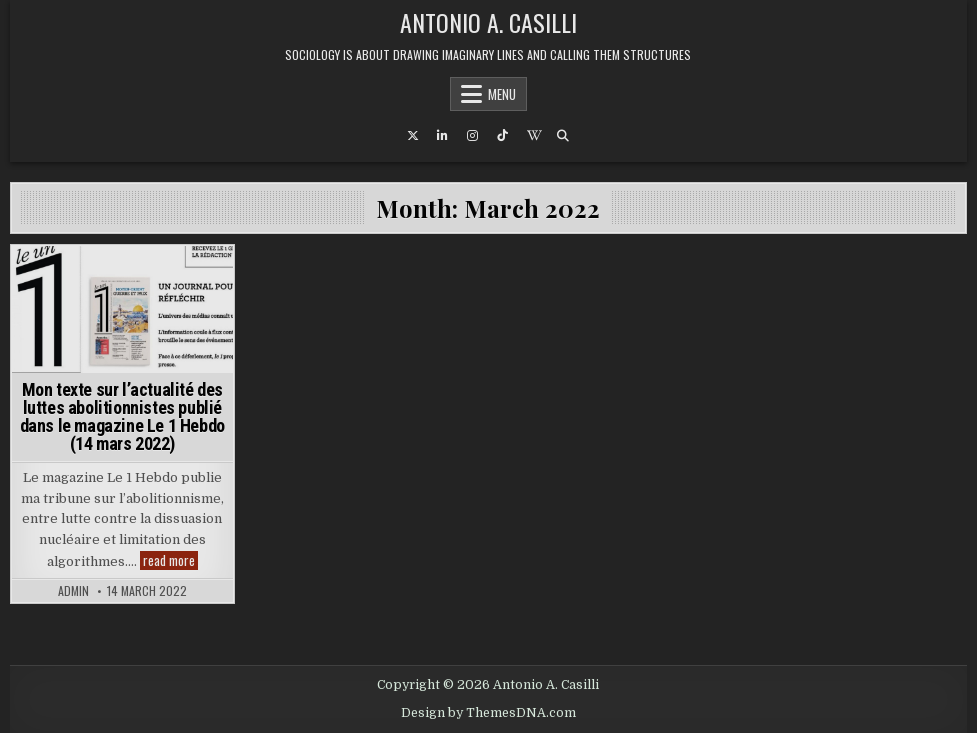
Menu (502, 94)
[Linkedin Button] (443, 136)
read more (170, 560)
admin (73, 591)
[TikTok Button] (503, 136)
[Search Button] (563, 136)
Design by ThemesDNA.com (488, 713)
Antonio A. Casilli (488, 22)
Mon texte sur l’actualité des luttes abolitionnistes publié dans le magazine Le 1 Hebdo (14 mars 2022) (122, 416)
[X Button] (413, 136)
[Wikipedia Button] (533, 136)
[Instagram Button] (473, 136)
